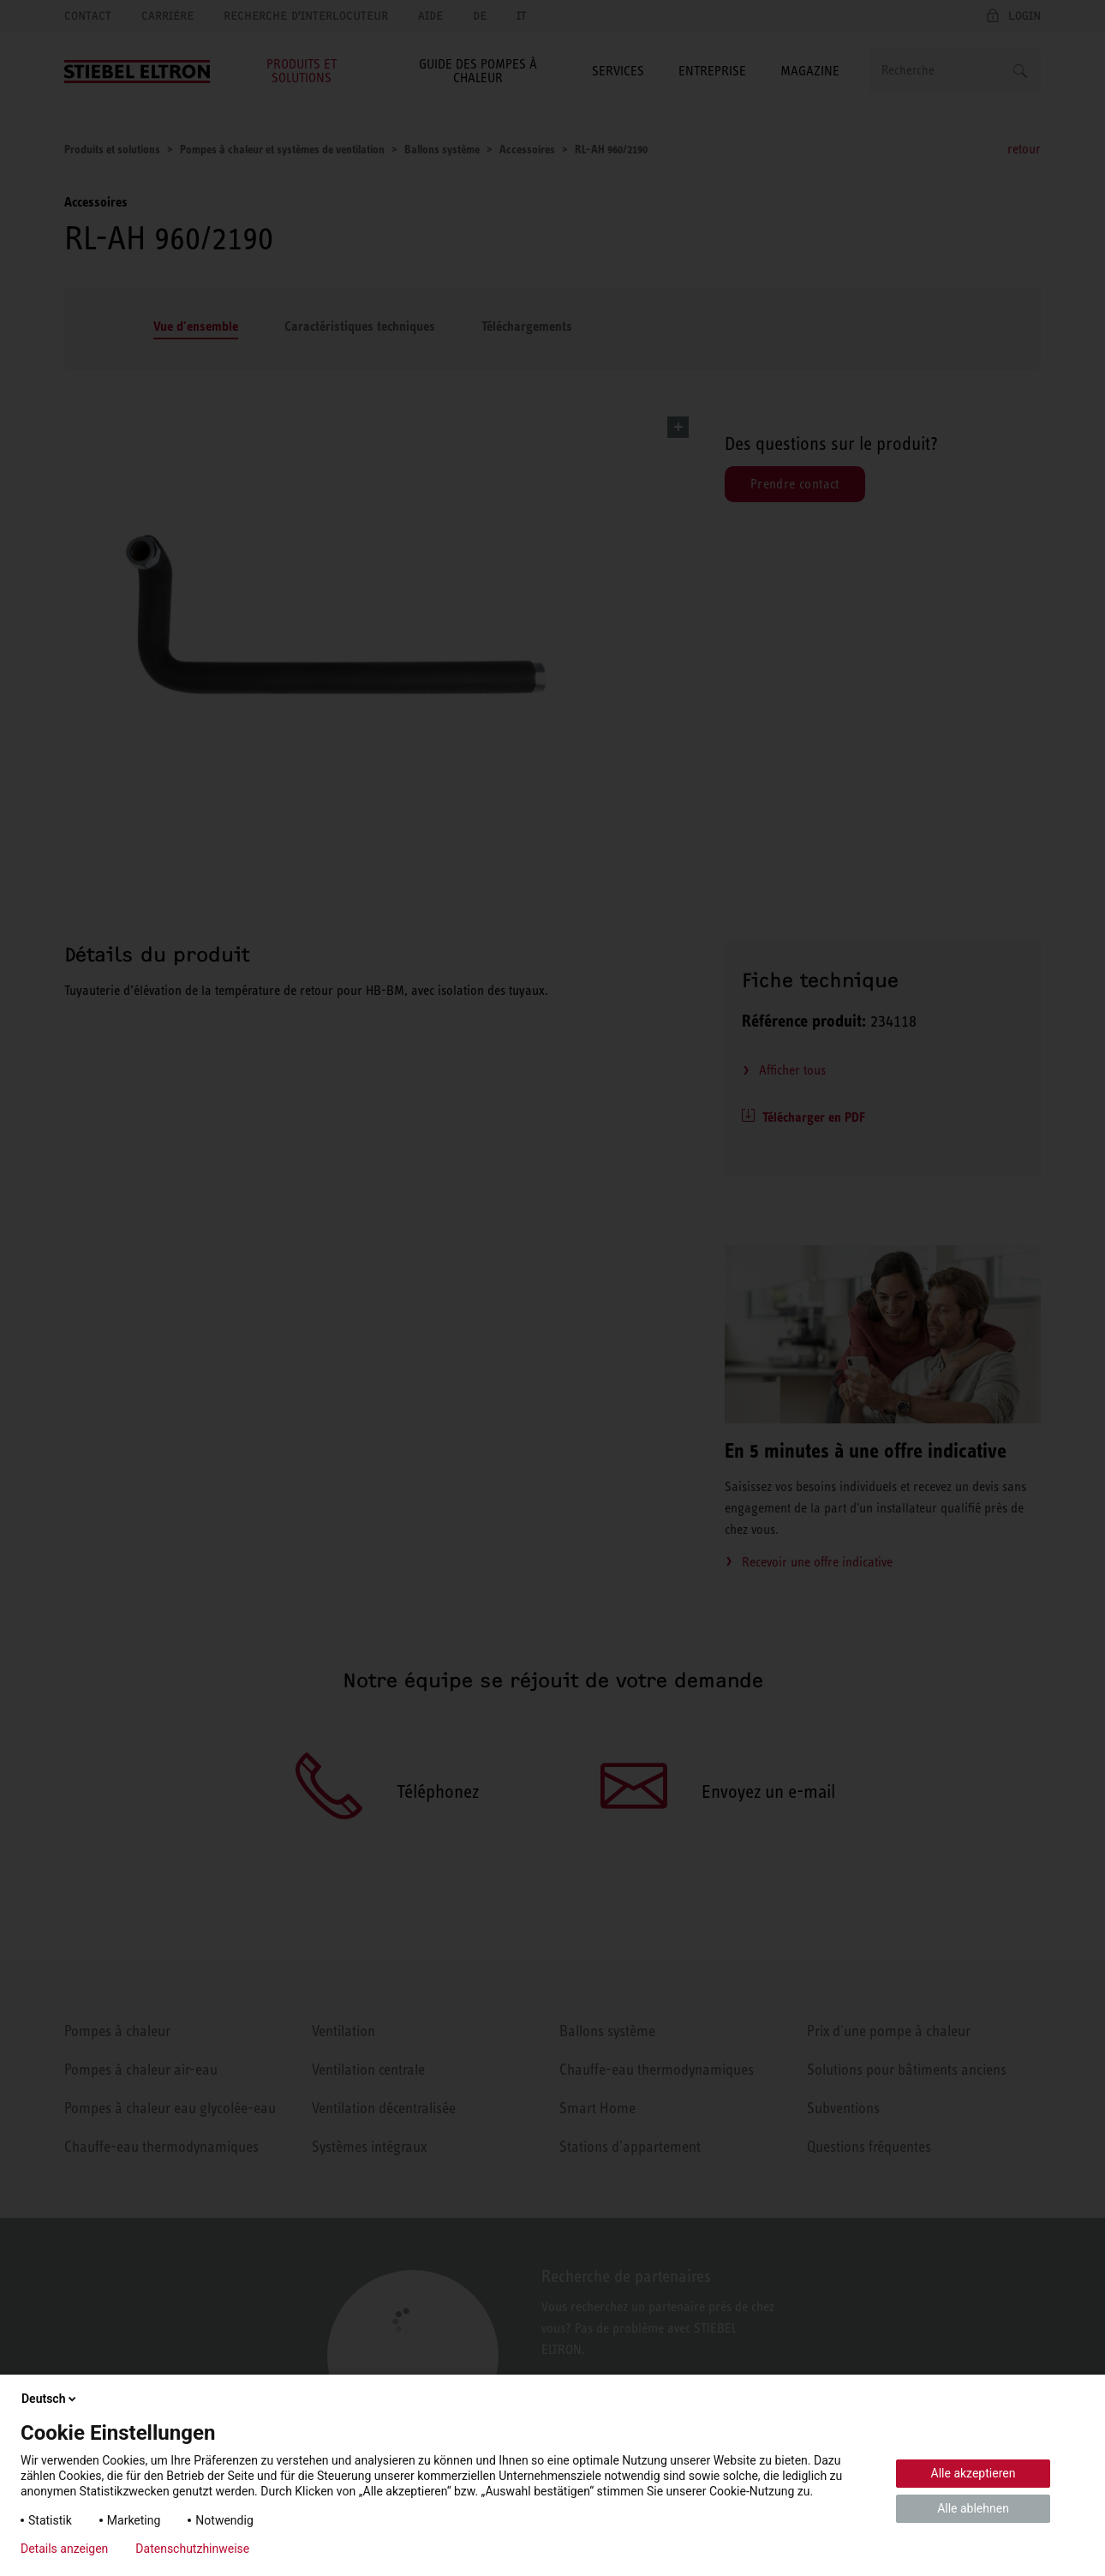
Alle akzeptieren (973, 2473)
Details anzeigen (64, 2548)
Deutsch (50, 2398)
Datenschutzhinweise (192, 2548)
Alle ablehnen (973, 2508)
